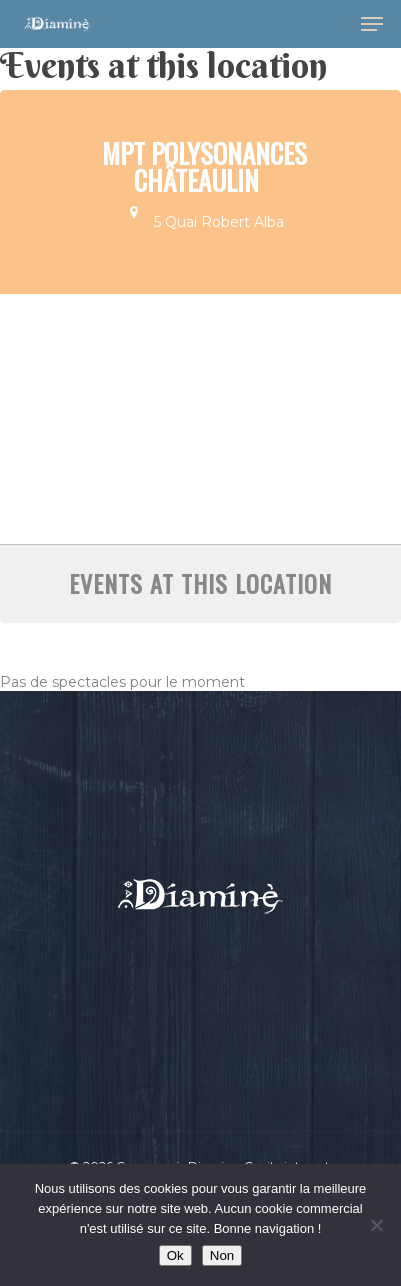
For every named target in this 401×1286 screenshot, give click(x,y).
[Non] (376, 1225)
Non (222, 1255)
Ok (175, 1255)
